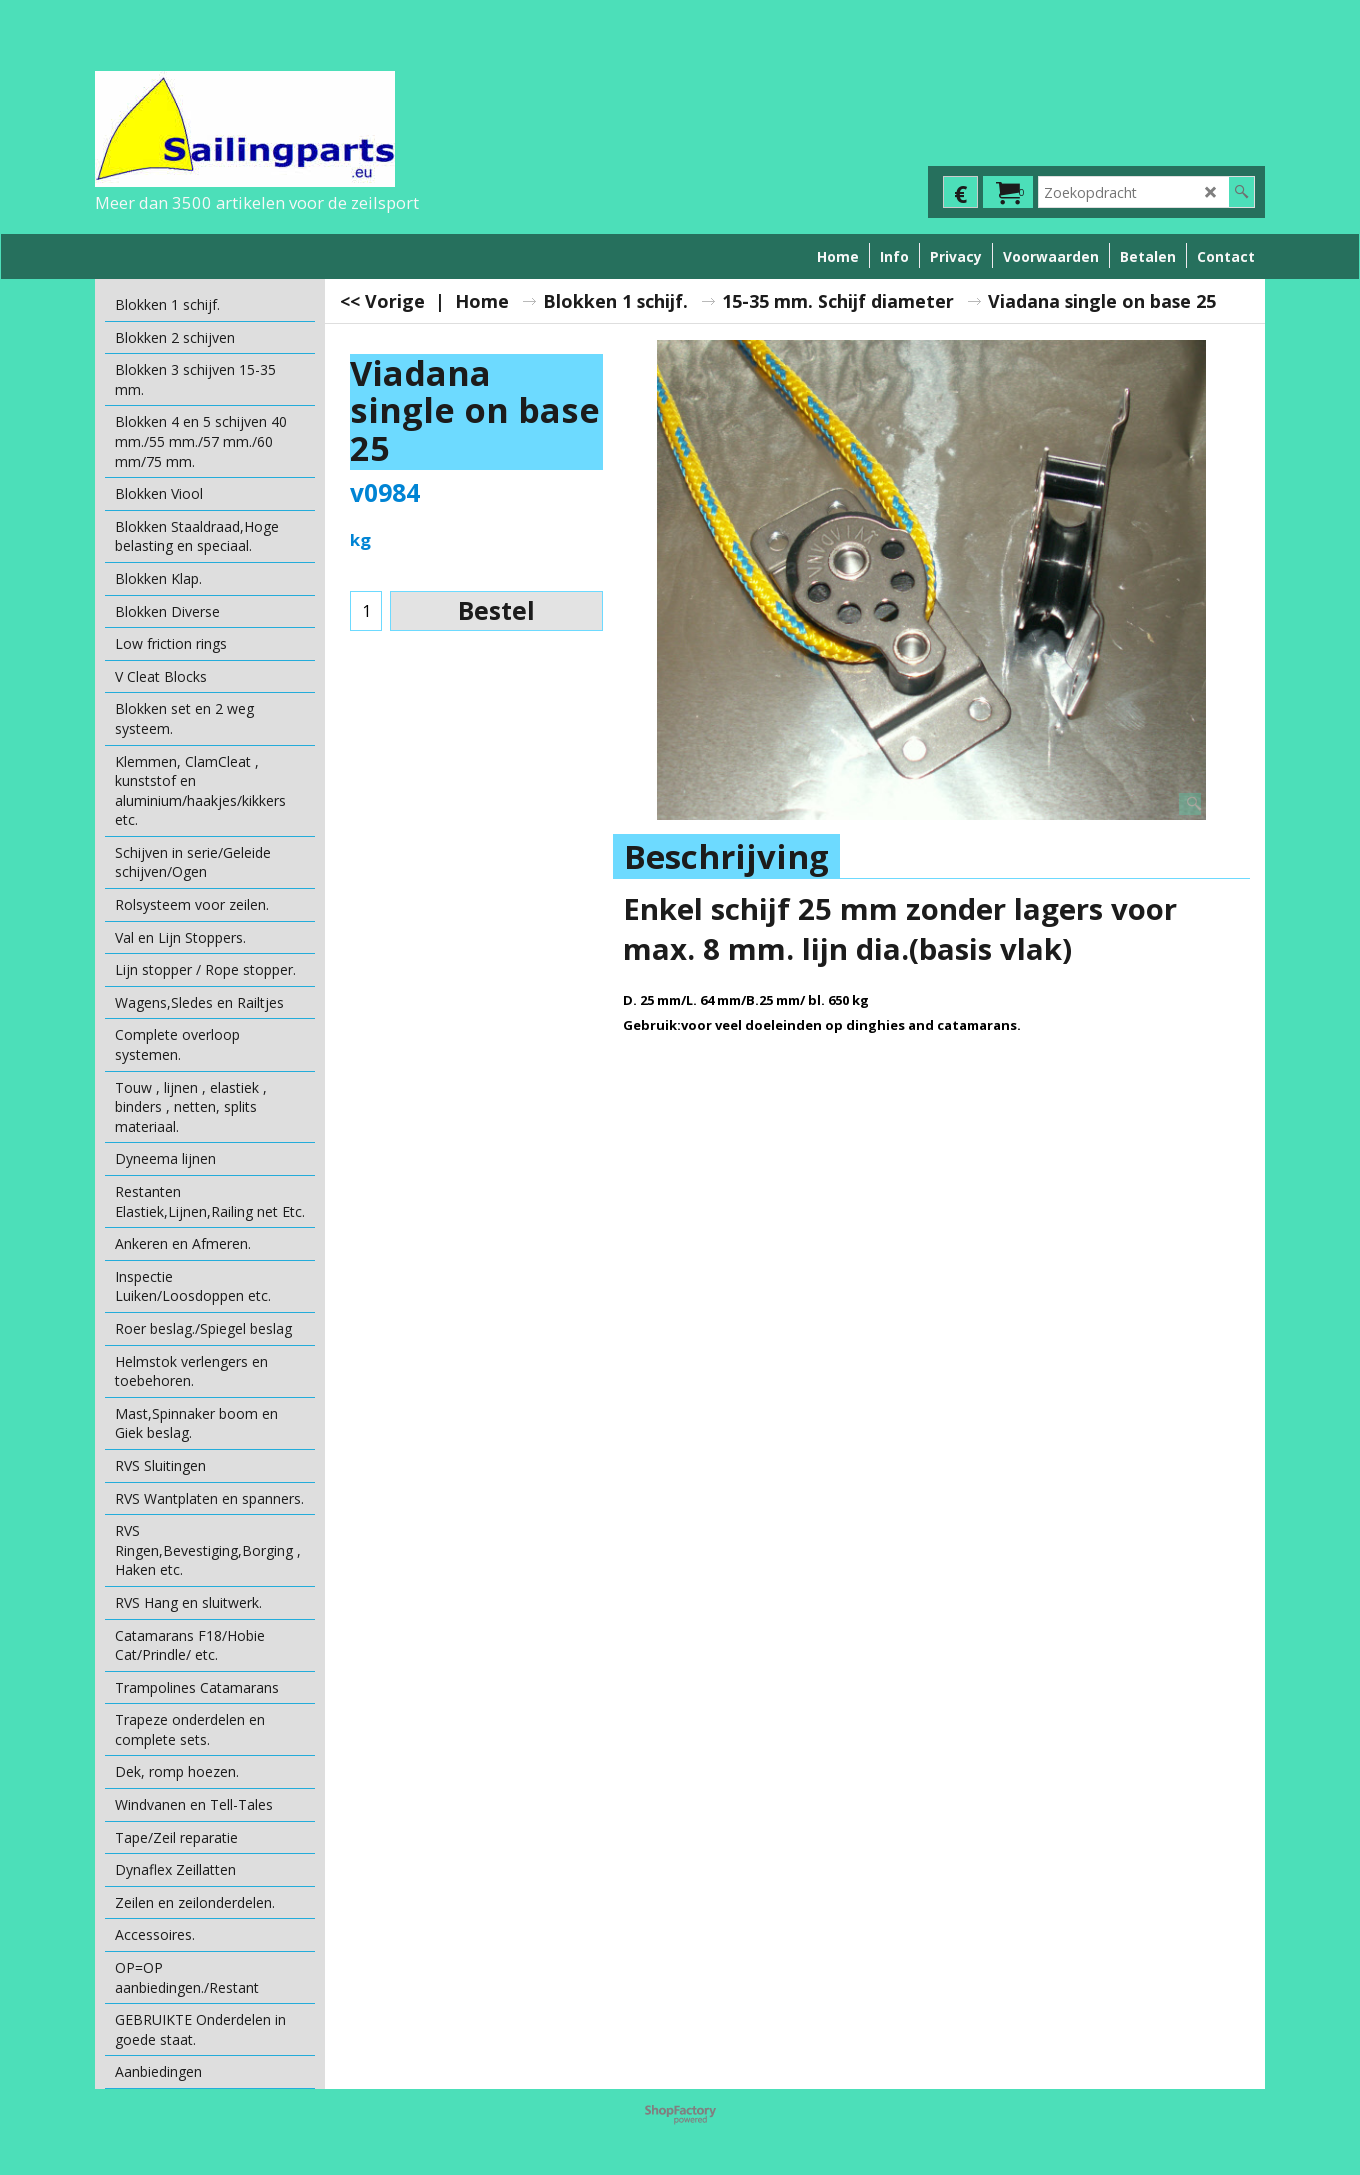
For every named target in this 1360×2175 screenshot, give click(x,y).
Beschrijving (726, 856)
